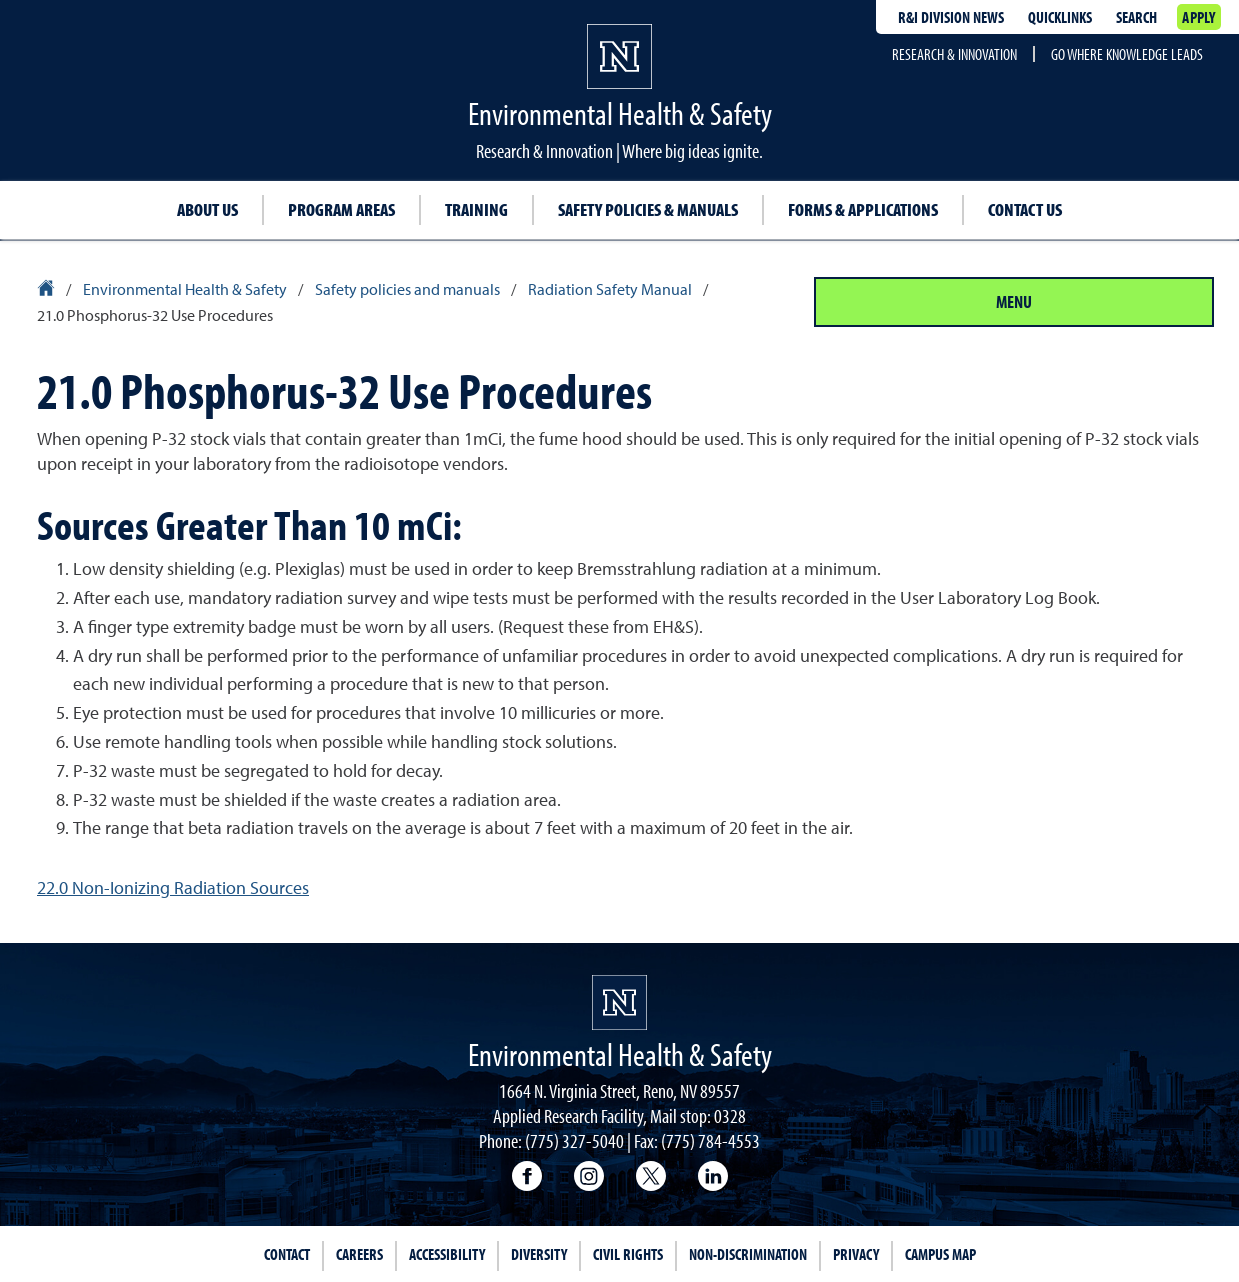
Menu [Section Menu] (1014, 301)
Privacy (856, 1254)
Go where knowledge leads (1127, 54)
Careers (359, 1254)
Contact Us (1025, 209)
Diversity (539, 1254)
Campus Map (940, 1254)
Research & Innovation (954, 54)
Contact (287, 1254)
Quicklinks (1060, 17)
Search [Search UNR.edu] (1136, 17)
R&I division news (951, 17)
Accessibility (447, 1254)
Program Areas (341, 209)
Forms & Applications (863, 209)
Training (476, 209)
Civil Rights (628, 1254)
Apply (1198, 17)
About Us (207, 209)
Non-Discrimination (748, 1254)
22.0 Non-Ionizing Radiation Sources (173, 887)
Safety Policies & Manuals (648, 209)
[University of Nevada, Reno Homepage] (619, 1002)
